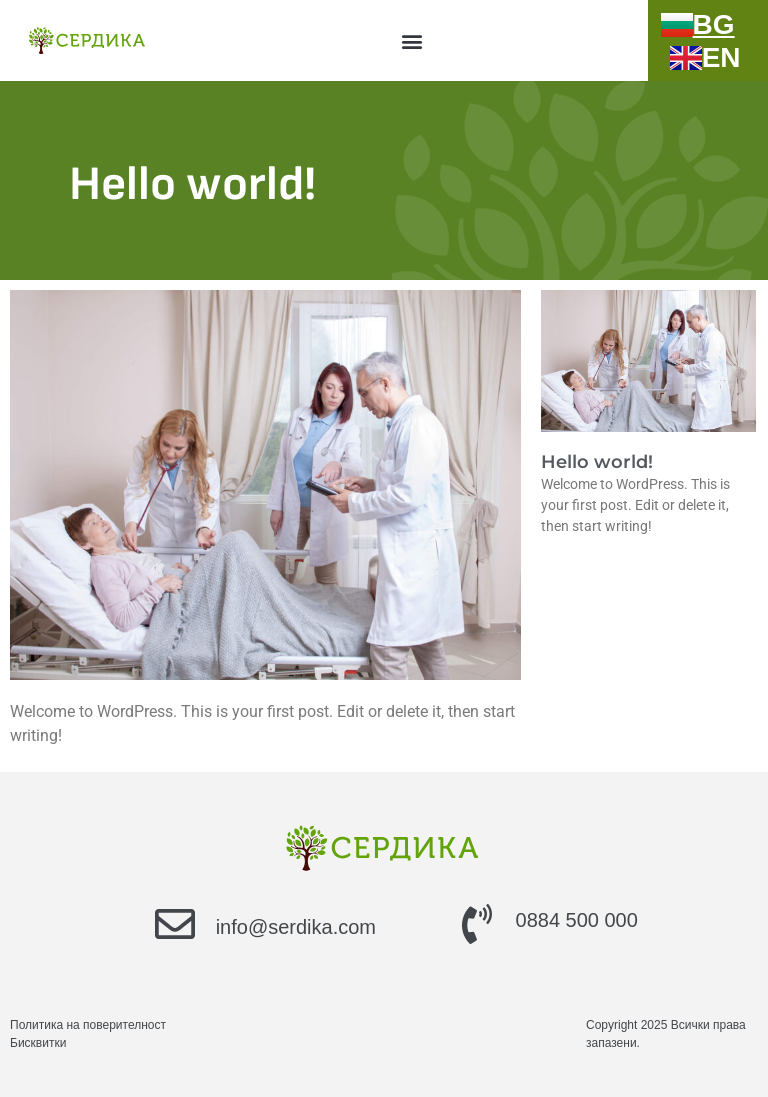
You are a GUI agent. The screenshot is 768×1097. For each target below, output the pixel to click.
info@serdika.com (296, 927)
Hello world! (597, 462)
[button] (411, 40)
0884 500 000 (577, 920)
